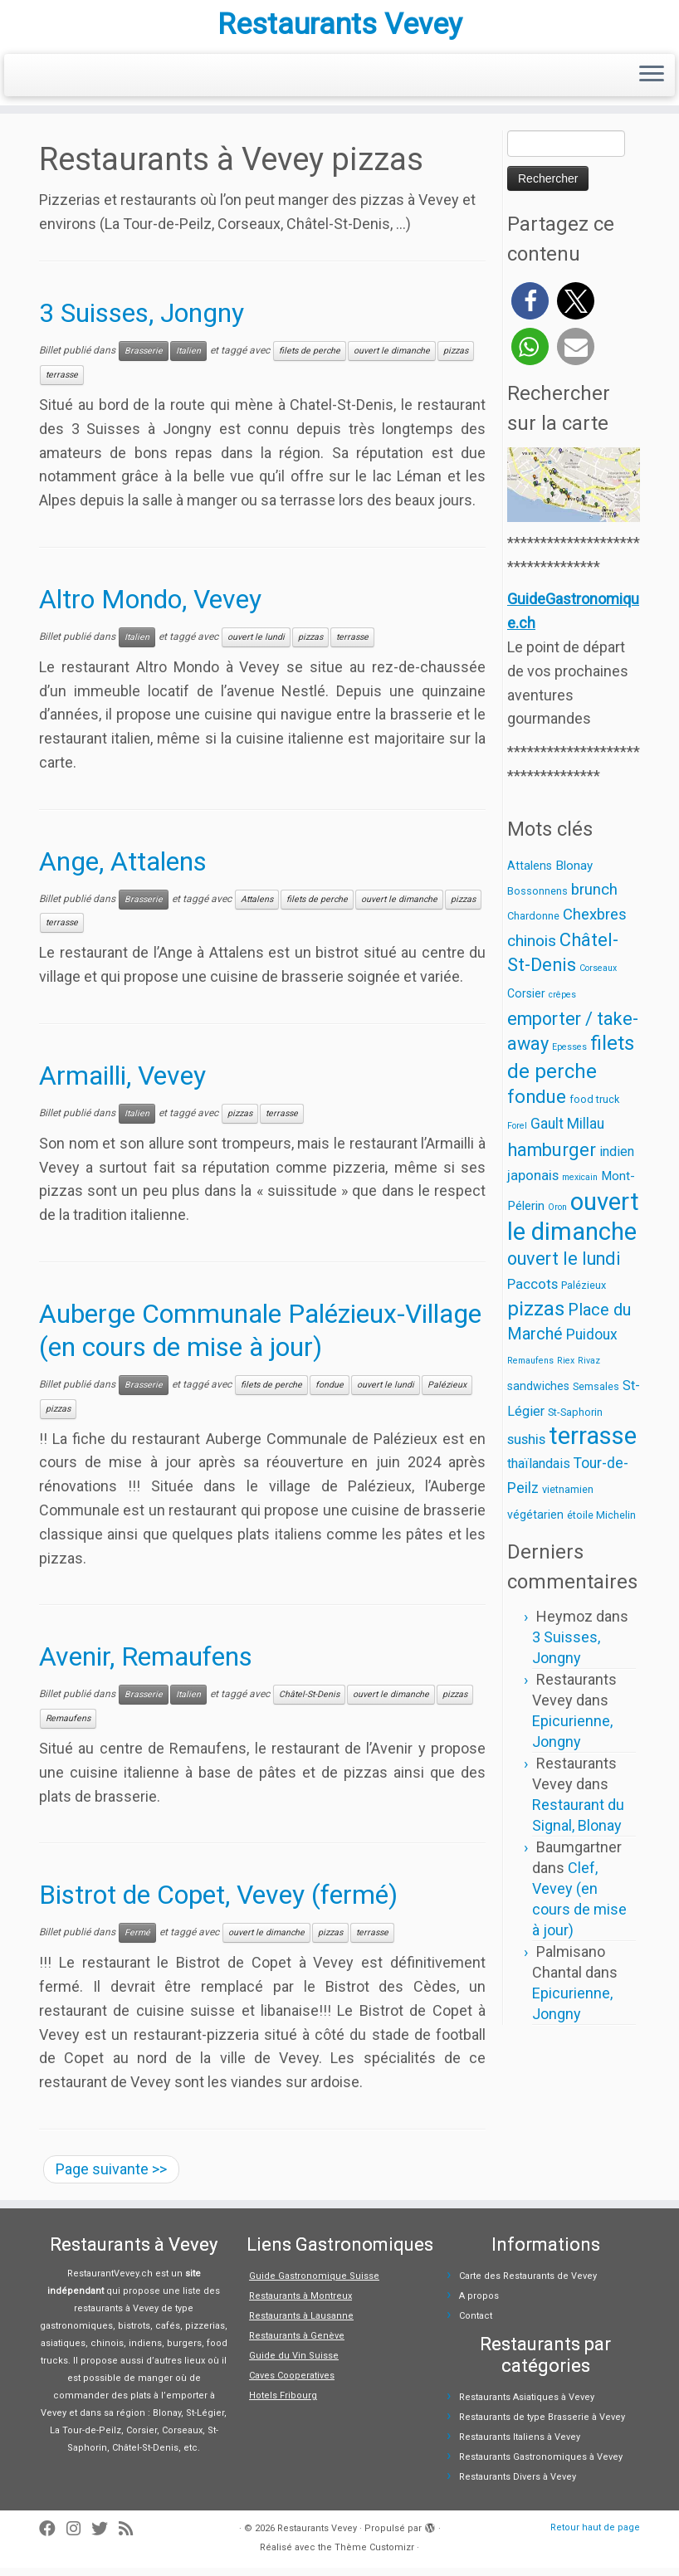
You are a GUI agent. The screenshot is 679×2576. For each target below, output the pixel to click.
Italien (188, 359)
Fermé (137, 1940)
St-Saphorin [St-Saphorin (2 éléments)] (575, 1420)
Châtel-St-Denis (309, 1702)
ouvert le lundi (256, 645)
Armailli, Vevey (122, 1084)
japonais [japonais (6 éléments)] (533, 1183)
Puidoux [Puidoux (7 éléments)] (592, 1342)
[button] (530, 309)
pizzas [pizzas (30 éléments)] (535, 1317)
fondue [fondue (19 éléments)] (536, 1105)
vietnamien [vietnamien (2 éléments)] (568, 1497)
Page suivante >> (111, 2177)
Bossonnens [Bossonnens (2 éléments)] (537, 899)
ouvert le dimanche (392, 359)
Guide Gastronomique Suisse (314, 2284)
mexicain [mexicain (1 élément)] (580, 1185)
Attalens (257, 907)
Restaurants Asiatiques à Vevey (526, 2405)
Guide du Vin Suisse (294, 2364)
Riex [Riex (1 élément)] (565, 1369)
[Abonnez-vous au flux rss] (131, 2537)
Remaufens (68, 1726)
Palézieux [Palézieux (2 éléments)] (583, 1293)
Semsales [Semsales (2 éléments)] (596, 1394)
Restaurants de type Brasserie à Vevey (542, 2425)
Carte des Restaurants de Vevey (528, 2284)
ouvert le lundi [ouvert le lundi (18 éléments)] (564, 1266)
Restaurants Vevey (340, 28)
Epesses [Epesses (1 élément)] (569, 1056)
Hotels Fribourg (283, 2403)
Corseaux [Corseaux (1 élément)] (598, 976)
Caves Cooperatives (292, 2383)
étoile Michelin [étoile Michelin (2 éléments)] (601, 1523)
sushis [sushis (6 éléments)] (526, 1447)
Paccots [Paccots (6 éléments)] (532, 1292)
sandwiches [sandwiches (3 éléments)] (538, 1394)
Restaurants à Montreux (300, 2304)
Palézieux (447, 1393)
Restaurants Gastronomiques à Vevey (541, 2465)
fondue (329, 1393)
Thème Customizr (374, 2555)
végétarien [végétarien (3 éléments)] (535, 1523)
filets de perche (309, 359)
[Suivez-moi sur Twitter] (105, 2537)
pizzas (455, 359)
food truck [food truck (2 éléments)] (594, 1107)
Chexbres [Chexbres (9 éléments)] (595, 924)
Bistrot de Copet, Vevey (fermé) (218, 1903)
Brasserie (144, 359)
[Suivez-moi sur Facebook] (52, 2537)
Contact (475, 2324)
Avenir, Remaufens (145, 1665)
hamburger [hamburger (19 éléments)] (551, 1158)
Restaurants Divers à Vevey (517, 2485)
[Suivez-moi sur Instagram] (78, 2537)
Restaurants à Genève (296, 2344)
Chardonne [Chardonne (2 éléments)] (533, 925)
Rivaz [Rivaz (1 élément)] (589, 1369)
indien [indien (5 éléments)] (616, 1160)
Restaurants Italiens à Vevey (519, 2445)
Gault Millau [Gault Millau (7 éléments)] (567, 1132)
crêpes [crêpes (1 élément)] (562, 1003)
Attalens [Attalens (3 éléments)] (529, 874)
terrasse (62, 383)
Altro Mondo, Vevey (150, 607)
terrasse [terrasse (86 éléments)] (593, 1444)
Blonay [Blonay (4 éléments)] (574, 873)
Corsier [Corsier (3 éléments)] (526, 1001)
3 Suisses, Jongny (141, 322)
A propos (479, 2304)
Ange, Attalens (123, 870)
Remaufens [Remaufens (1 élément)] (530, 1369)
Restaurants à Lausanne (301, 2324)
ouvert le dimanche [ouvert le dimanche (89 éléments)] (573, 1225)
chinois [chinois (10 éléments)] (531, 949)
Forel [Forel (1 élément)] (517, 1134)
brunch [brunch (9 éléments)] (594, 898)
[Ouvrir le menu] (651, 83)
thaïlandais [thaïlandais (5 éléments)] (538, 1472)
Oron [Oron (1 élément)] (557, 1215)
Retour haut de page (595, 2535)
